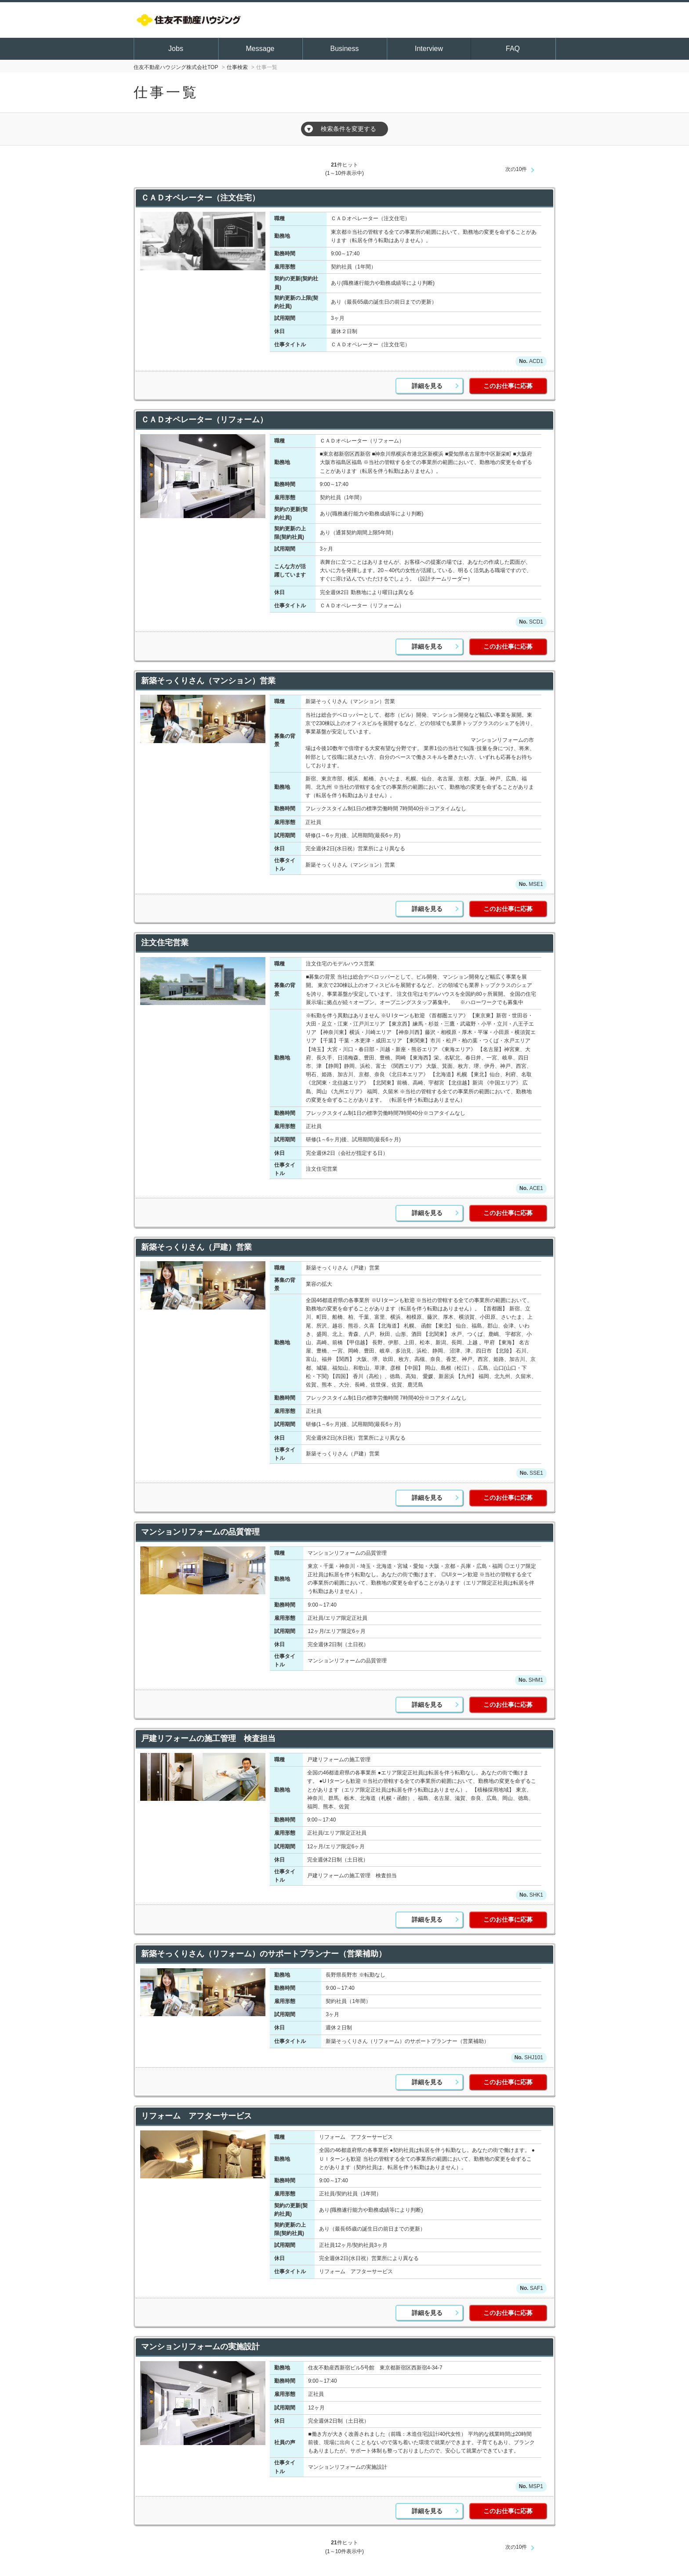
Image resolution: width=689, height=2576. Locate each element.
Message (260, 48)
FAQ (513, 48)
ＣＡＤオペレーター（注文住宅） (200, 197)
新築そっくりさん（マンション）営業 (208, 680)
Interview (429, 48)
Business (344, 48)
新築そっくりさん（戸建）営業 (196, 1247)
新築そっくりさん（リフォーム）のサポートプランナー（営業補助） (263, 1953)
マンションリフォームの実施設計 (200, 2346)
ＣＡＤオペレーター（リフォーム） (204, 419)
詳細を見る (427, 385)
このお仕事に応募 (508, 385)
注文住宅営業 (165, 942)
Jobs (175, 48)
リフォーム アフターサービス (196, 2116)
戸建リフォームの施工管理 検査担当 (217, 1738)
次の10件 (516, 169)
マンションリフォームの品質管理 (200, 1531)
